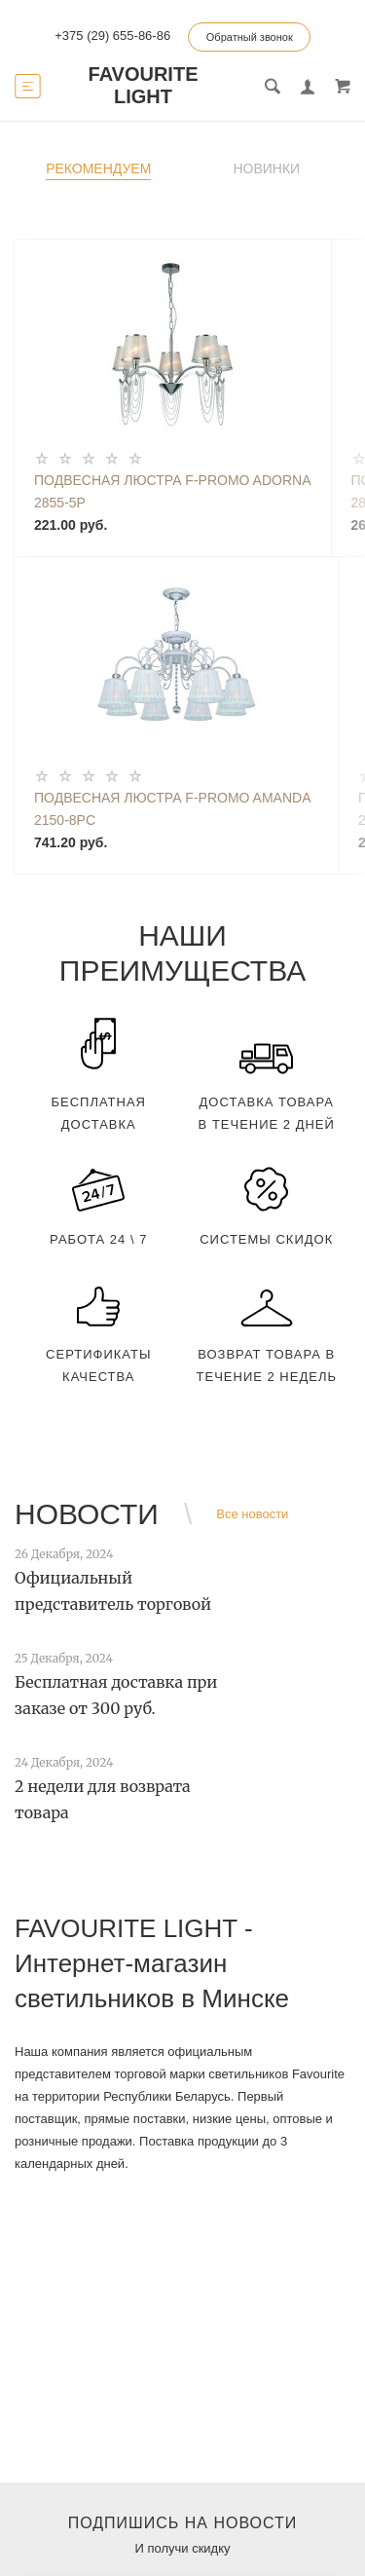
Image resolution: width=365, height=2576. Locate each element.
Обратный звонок (249, 37)
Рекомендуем (98, 169)
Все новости (252, 1514)
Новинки (266, 169)
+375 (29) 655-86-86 (112, 35)
